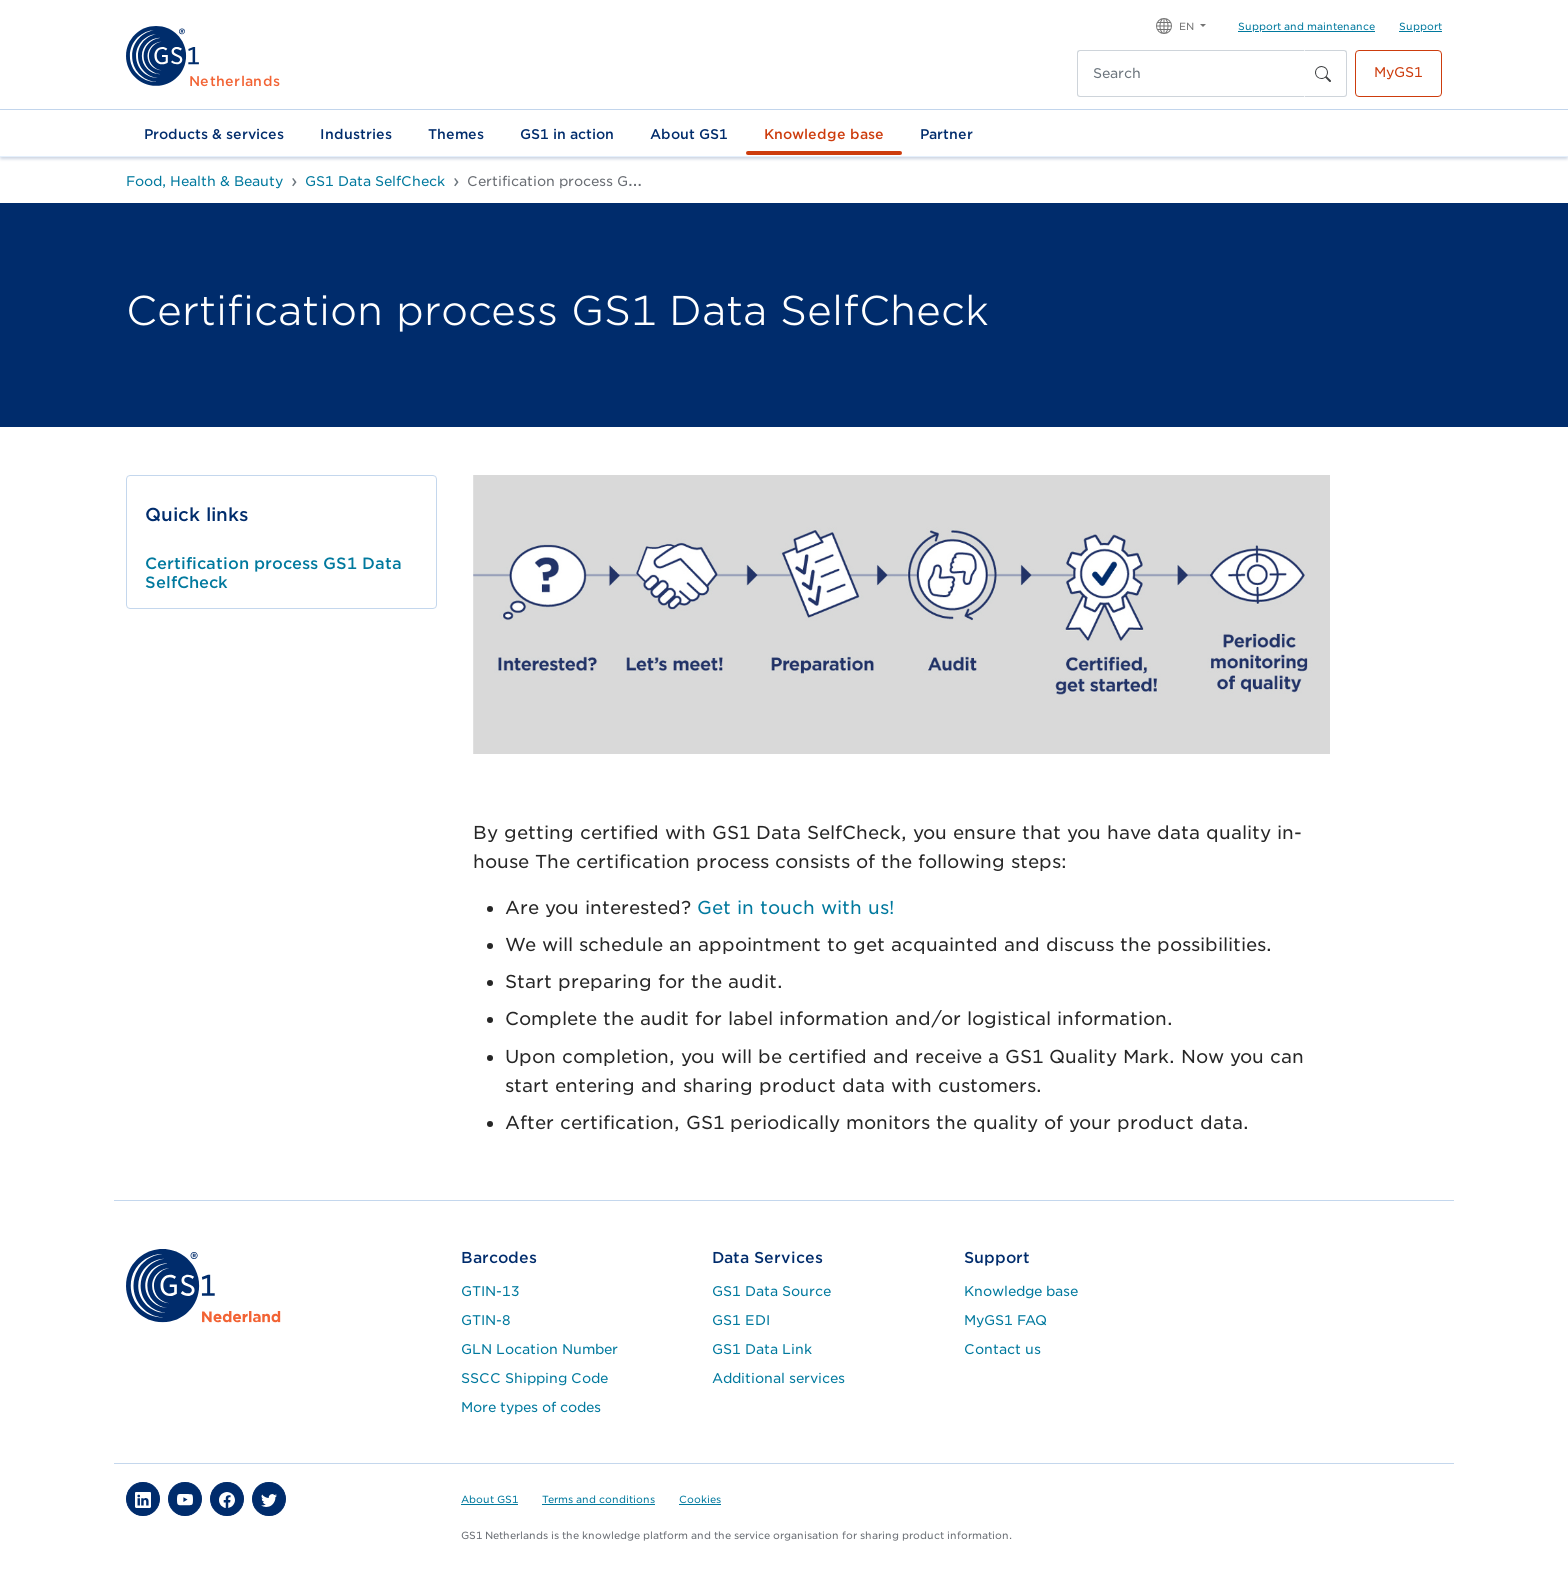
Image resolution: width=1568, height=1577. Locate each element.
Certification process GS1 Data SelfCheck (273, 573)
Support (1420, 26)
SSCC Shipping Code (534, 1378)
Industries (356, 134)
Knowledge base (824, 134)
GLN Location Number (539, 1349)
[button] (1181, 24)
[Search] (1191, 73)
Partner (946, 134)
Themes (456, 134)
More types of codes (531, 1407)
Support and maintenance (1306, 26)
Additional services (778, 1378)
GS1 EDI (741, 1320)
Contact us (1002, 1349)
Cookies (700, 1499)
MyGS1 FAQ (1005, 1320)
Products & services (214, 134)
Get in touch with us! (795, 907)
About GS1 (689, 134)
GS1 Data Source (771, 1291)
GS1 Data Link (762, 1349)
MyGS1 (1398, 72)
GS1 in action (567, 134)
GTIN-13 (490, 1291)
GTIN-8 (486, 1320)
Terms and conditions (598, 1499)
